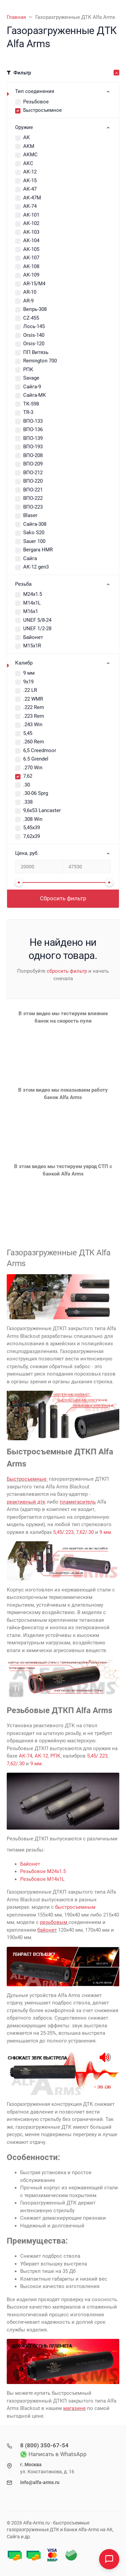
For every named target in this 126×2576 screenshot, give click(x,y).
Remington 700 (40, 361)
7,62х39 (31, 836)
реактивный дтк (26, 1502)
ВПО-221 (33, 490)
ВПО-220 (33, 481)
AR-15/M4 (34, 284)
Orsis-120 (33, 344)
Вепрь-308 (35, 309)
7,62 (27, 776)
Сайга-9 (32, 387)
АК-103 (31, 232)
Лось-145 (34, 326)
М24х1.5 (32, 594)
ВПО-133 (33, 421)
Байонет (33, 637)
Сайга (30, 558)
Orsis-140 (33, 335)
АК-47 (30, 189)
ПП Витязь (35, 352)
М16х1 (30, 611)
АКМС (30, 155)
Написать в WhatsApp (53, 2454)
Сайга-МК (34, 395)
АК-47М (32, 198)
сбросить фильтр (67, 971)
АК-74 (30, 206)
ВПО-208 (33, 455)
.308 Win (32, 819)
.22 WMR (33, 699)
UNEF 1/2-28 (37, 628)
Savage (31, 378)
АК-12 (30, 172)
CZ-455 (31, 318)
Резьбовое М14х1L (42, 1879)
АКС (28, 163)
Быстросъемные (26, 1479)
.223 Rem (33, 716)
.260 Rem (33, 742)
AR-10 (29, 292)
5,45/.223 (63, 1532)
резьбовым (53, 1922)
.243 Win (32, 724)
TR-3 (28, 412)
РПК (28, 369)
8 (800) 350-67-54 (44, 2445)
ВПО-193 (33, 447)
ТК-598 (31, 404)
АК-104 (31, 240)
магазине (74, 2408)
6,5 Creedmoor (39, 750)
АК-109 (31, 275)
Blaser (30, 515)
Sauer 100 (34, 541)
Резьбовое (36, 102)
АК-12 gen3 (36, 567)
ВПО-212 (33, 473)
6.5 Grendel (35, 759)
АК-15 (30, 181)
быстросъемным (75, 1907)
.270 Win (32, 768)
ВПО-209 (33, 464)
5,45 (27, 733)
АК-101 (31, 215)
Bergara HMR (38, 550)
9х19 (28, 682)
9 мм (29, 673)
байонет (47, 1930)
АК (26, 137)
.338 (28, 802)
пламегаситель (78, 1502)
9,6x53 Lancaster (42, 810)
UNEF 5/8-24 (37, 620)
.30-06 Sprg (35, 793)
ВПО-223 (33, 507)
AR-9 (28, 301)
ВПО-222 (33, 498)
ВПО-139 (33, 438)
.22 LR (30, 690)
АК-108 (31, 266)
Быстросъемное (42, 110)
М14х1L (32, 603)
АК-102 (31, 223)
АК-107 (31, 258)
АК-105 (31, 249)
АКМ (28, 146)
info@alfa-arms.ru (39, 2482)
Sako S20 (33, 532)
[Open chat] (109, 2559)
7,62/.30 (85, 1532)
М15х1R (32, 646)
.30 (26, 785)
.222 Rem (33, 707)
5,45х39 (31, 828)
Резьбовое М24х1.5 (43, 1871)
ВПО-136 (33, 429)
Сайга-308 (34, 524)
